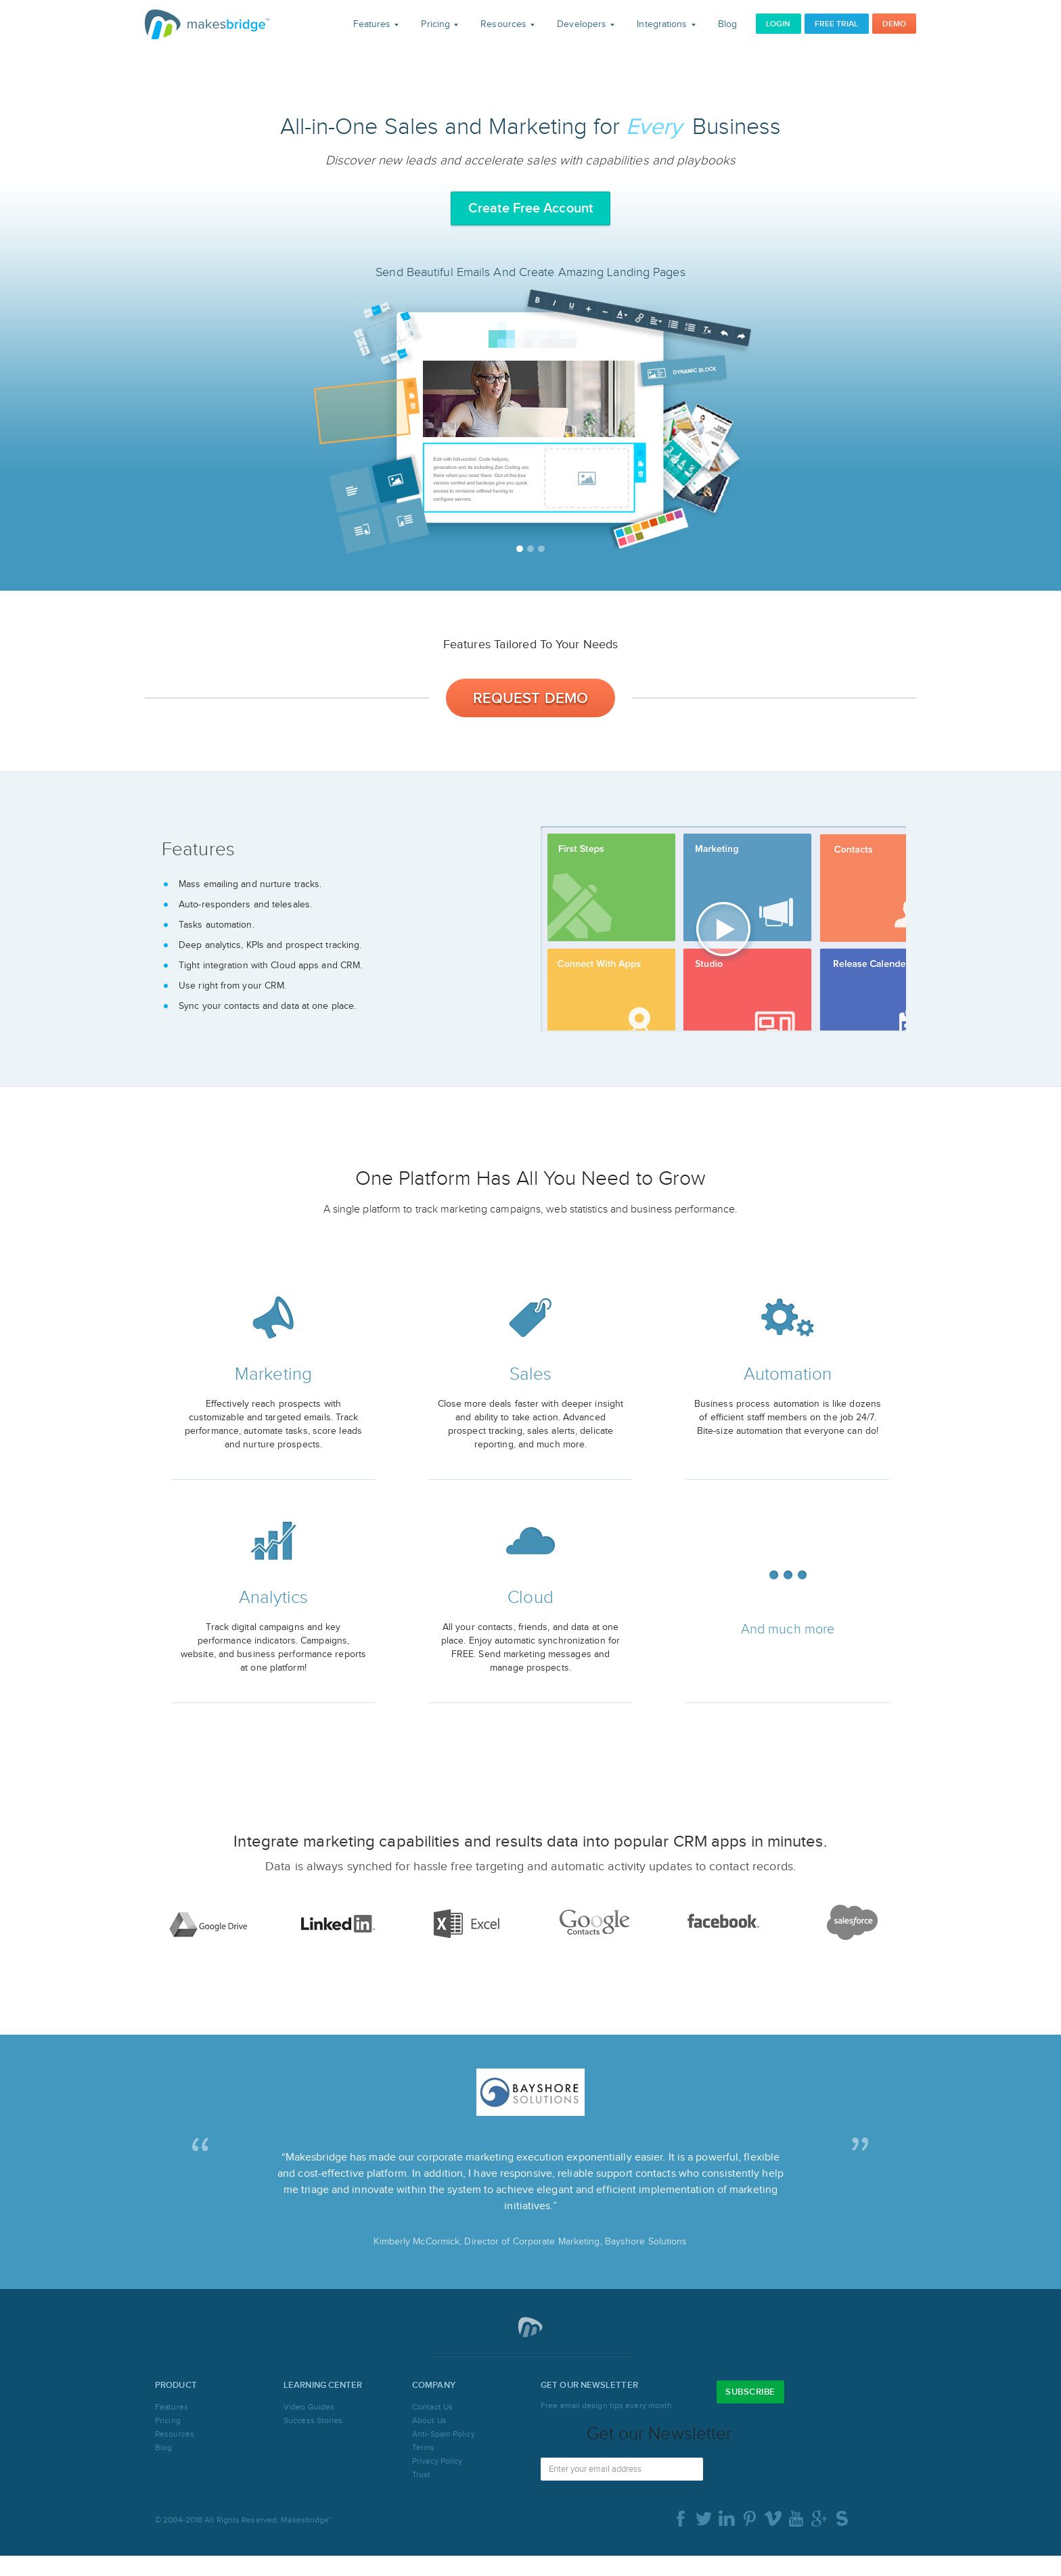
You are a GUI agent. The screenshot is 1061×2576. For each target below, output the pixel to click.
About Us (429, 2420)
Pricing (439, 24)
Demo (894, 24)
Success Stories (313, 2420)
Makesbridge (207, 24)
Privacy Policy (437, 2461)
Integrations (666, 24)
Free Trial (837, 24)
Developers (585, 24)
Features (376, 24)
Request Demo (530, 699)
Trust (421, 2474)
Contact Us (432, 2407)
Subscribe (750, 2392)
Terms (423, 2447)
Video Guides (309, 2407)
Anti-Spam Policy (443, 2434)
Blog (727, 24)
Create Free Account (530, 208)
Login (778, 24)
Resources (507, 24)
